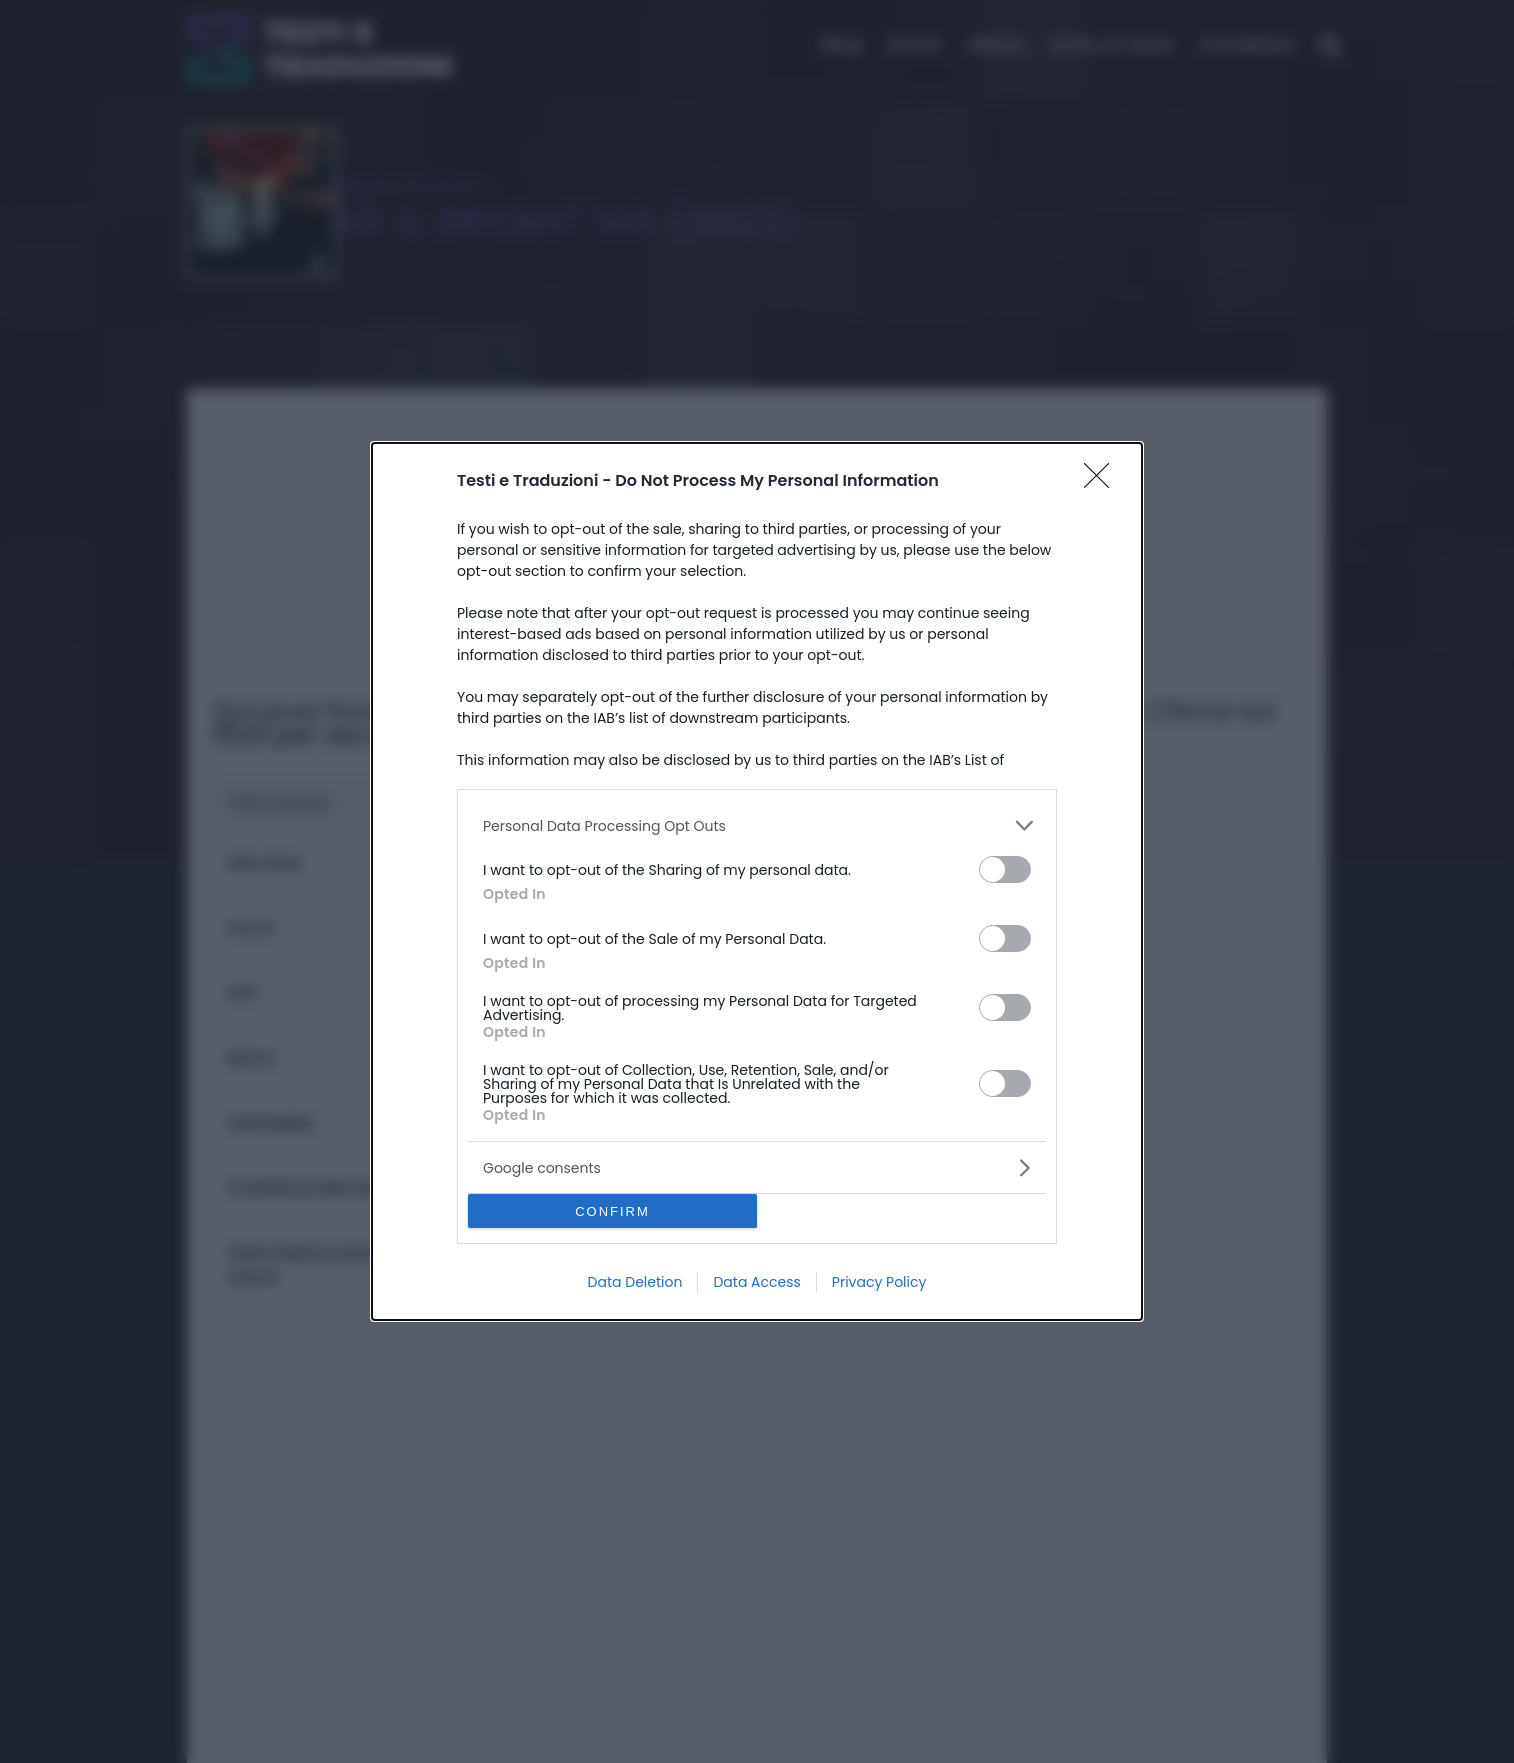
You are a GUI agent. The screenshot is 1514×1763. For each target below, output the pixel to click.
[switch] (1005, 869)
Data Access (756, 1282)
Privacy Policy (879, 1282)
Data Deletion (635, 1282)
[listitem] (757, 825)
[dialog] (757, 881)
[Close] (1103, 482)
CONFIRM (612, 1211)
